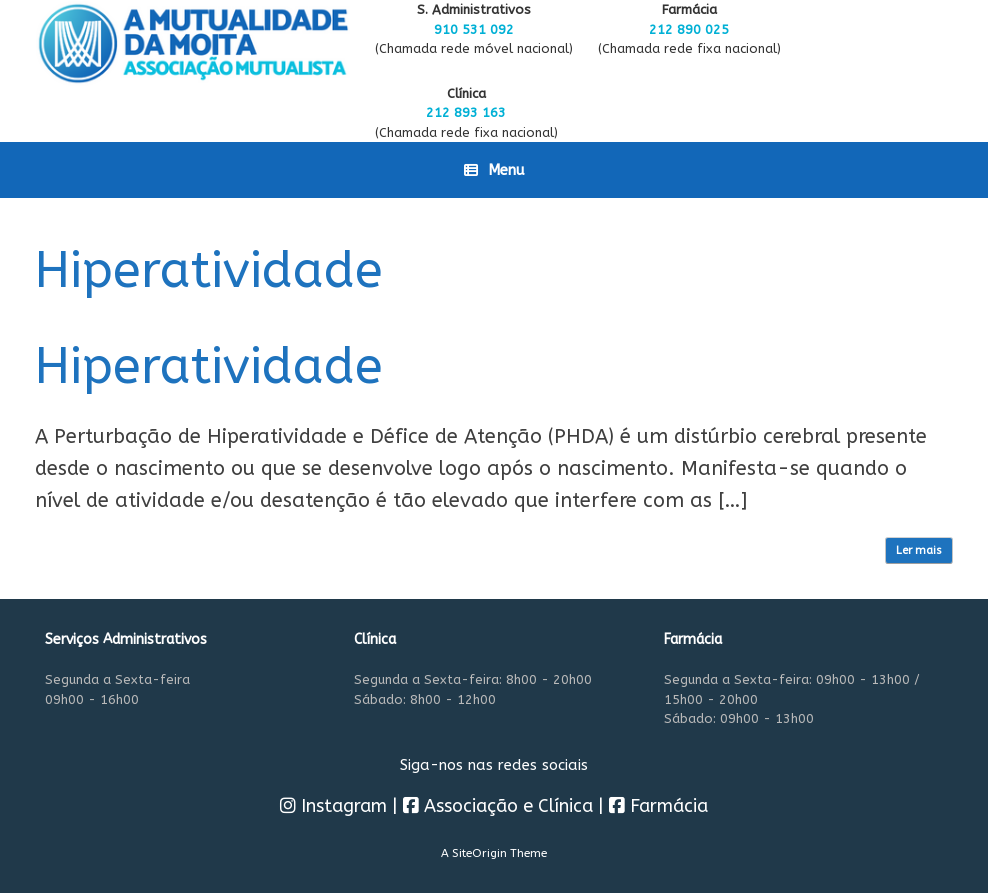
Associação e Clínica (498, 806)
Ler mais (919, 550)
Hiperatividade (209, 366)
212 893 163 (466, 112)
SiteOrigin (479, 853)
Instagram (333, 806)
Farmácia (658, 806)
